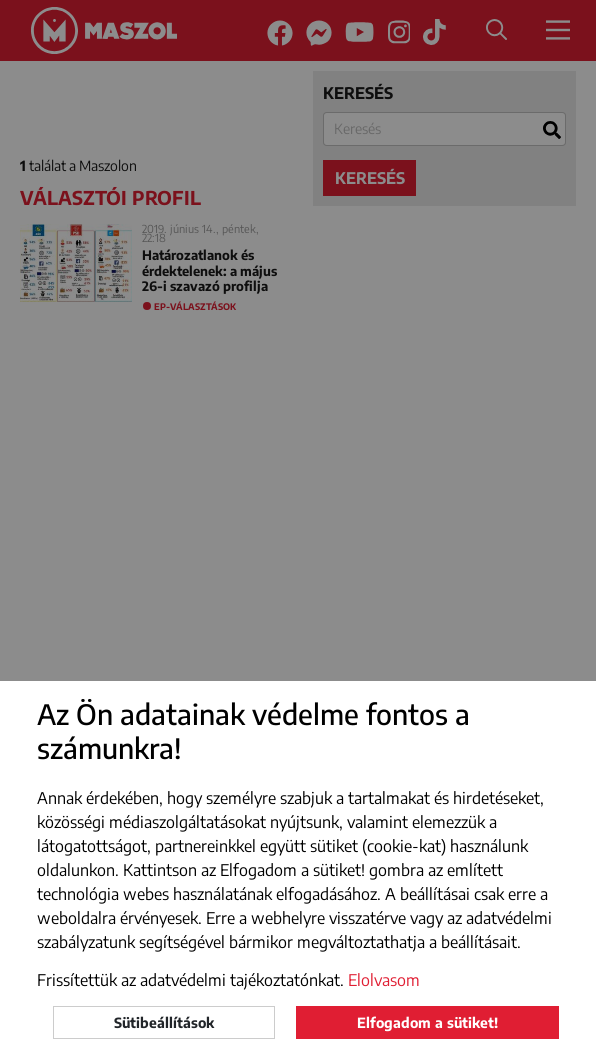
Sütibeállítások (164, 1022)
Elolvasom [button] (384, 980)
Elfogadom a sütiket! (427, 1022)
